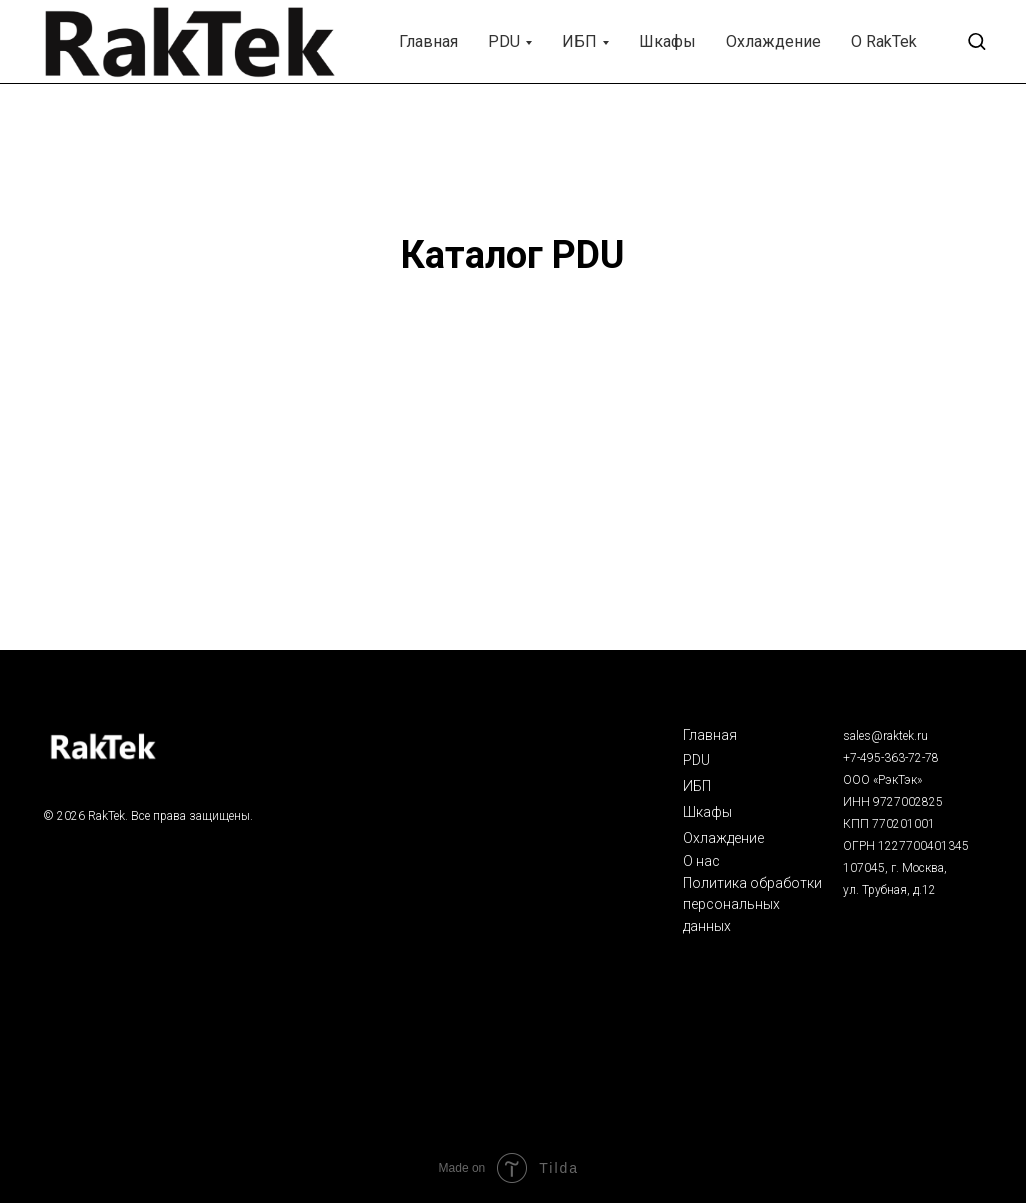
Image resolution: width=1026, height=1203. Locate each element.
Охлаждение (773, 41)
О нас (701, 861)
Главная (428, 41)
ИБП (579, 41)
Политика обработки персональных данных (752, 904)
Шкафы (667, 41)
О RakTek (884, 41)
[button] (976, 40)
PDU (504, 41)
